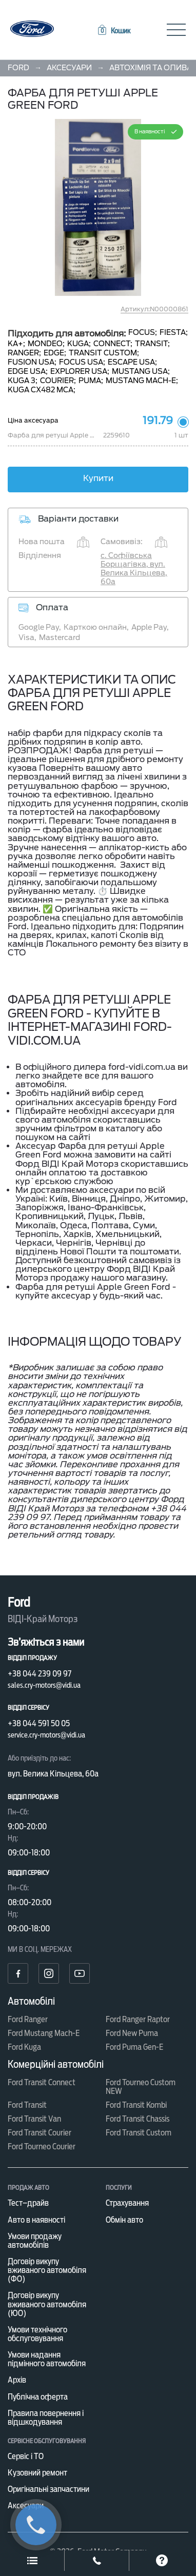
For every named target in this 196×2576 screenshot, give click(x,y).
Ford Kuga (24, 2047)
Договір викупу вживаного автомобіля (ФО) (47, 2270)
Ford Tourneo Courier (41, 2146)
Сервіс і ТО (26, 2456)
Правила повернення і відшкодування (46, 2417)
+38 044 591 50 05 (39, 1723)
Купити (98, 478)
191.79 (158, 420)
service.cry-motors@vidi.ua (46, 1735)
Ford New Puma (132, 2033)
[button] (113, 31)
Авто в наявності (36, 2220)
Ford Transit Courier (39, 2133)
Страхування (127, 2203)
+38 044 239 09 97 (39, 1674)
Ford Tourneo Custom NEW (140, 2087)
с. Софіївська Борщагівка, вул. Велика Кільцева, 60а (134, 568)
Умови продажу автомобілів (35, 2240)
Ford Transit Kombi (136, 2105)
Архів (17, 2380)
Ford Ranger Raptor (138, 2019)
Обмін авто (124, 2220)
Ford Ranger (28, 2019)
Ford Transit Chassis (137, 2119)
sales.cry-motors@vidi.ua (44, 1685)
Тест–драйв (28, 2203)
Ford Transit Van (34, 2119)
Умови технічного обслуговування (37, 2334)
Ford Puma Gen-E (134, 2047)
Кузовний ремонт (37, 2473)
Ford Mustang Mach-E (44, 2033)
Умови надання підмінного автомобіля (47, 2359)
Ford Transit (27, 2105)
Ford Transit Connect (41, 2082)
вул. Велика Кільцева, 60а (53, 1774)
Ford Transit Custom (138, 2133)
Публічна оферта (38, 2397)
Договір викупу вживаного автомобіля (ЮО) (47, 2304)
